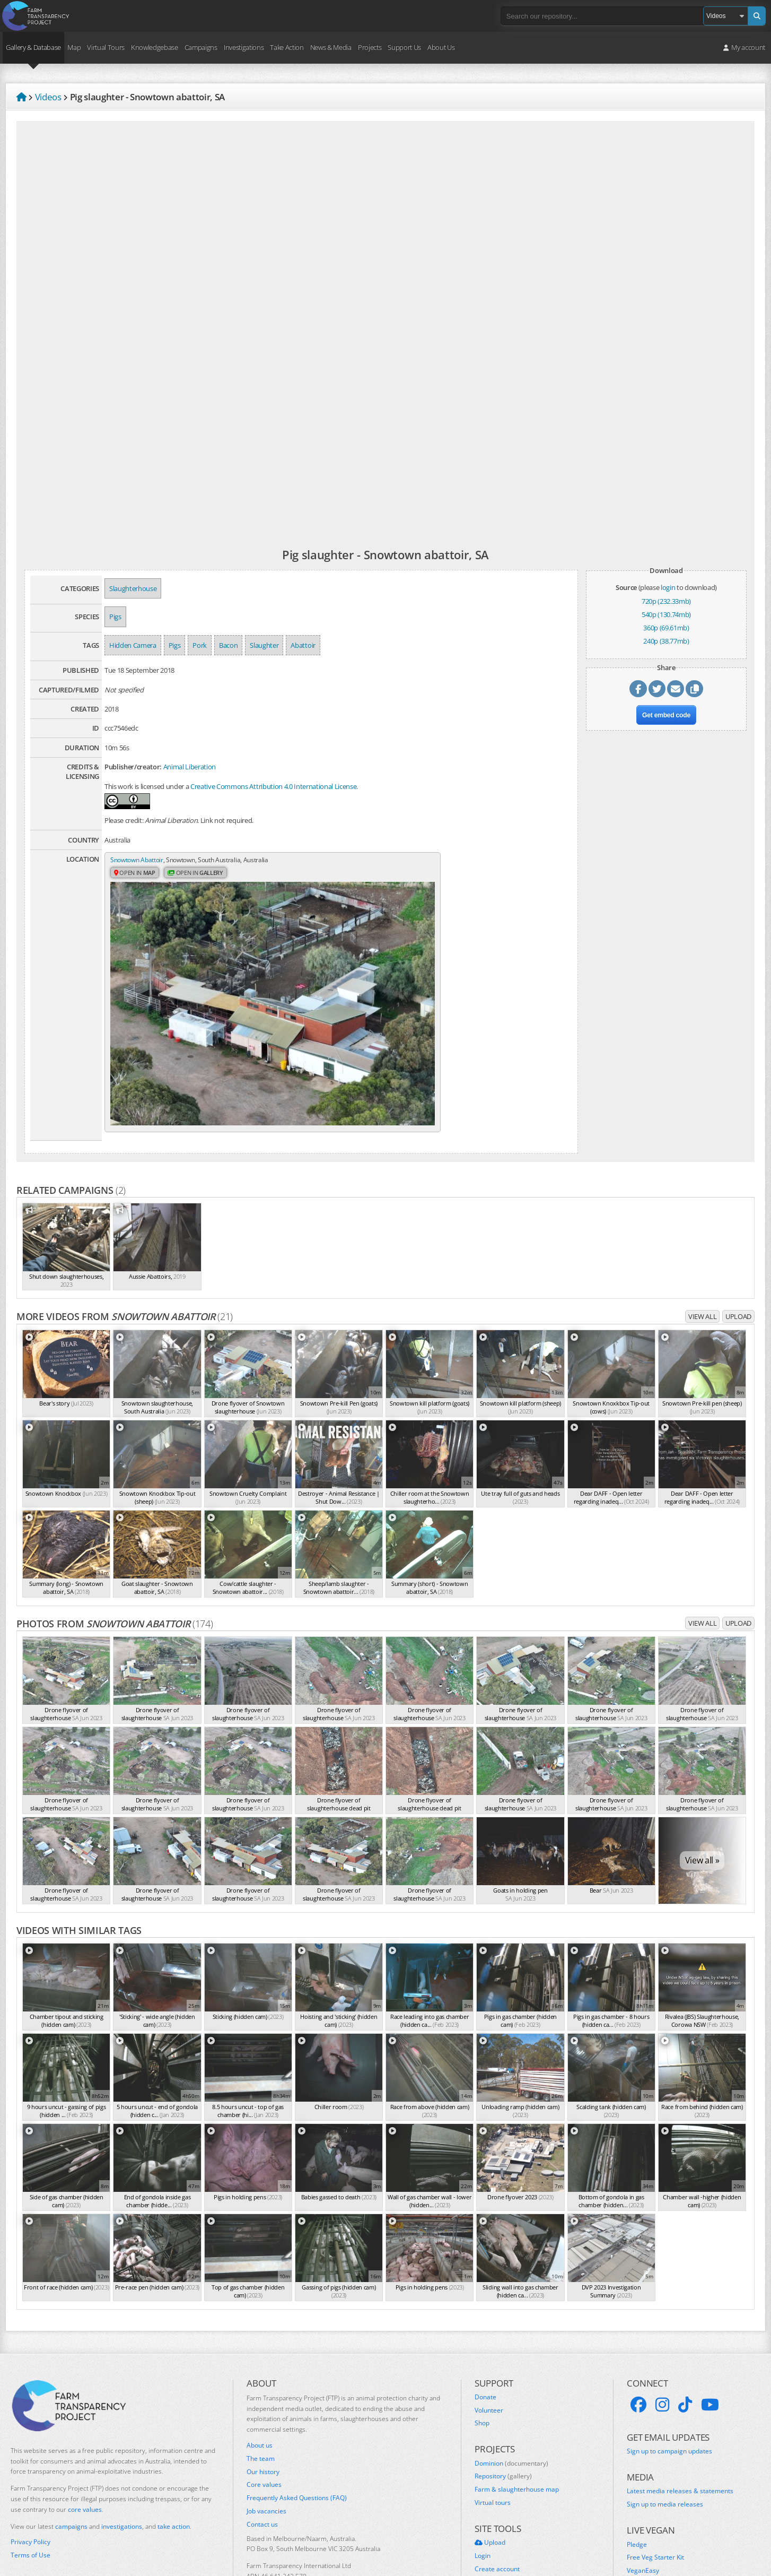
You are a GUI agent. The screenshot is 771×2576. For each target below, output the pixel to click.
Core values (264, 2409)
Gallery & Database (33, 47)
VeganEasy (643, 2495)
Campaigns (201, 47)
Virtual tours (493, 2427)
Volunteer (489, 2334)
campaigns (71, 2450)
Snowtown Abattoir (139, 860)
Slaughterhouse (132, 588)
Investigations (244, 47)
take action (173, 2450)
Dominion (511, 2387)
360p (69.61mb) (666, 627)
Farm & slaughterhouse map (517, 2414)
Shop (482, 2348)
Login (482, 2480)
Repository (503, 2401)
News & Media (331, 47)
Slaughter (264, 645)
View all (702, 1240)
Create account (497, 2493)
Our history (263, 2396)
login (668, 587)
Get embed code (666, 719)
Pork (199, 645)
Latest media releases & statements (680, 2416)
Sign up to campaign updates (669, 2376)
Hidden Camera (132, 645)
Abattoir (303, 645)
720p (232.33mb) (666, 601)
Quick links (490, 2506)
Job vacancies (266, 2436)
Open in (136, 874)
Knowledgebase (154, 47)
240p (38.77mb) (666, 641)
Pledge (637, 2469)
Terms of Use (30, 2480)
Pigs (115, 616)
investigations (121, 2450)
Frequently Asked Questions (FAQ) (297, 2422)
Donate (485, 2321)
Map (74, 47)
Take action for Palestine (47, 2504)
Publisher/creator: (133, 766)
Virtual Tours (106, 47)
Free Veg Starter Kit (655, 2482)
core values (85, 2433)
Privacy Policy (30, 2466)
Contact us (262, 2448)
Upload (738, 1240)
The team (261, 2383)
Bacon (228, 645)
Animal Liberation (189, 766)
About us (260, 2370)
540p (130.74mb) (666, 614)
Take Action (286, 47)
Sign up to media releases (665, 2429)
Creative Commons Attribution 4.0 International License (273, 786)
